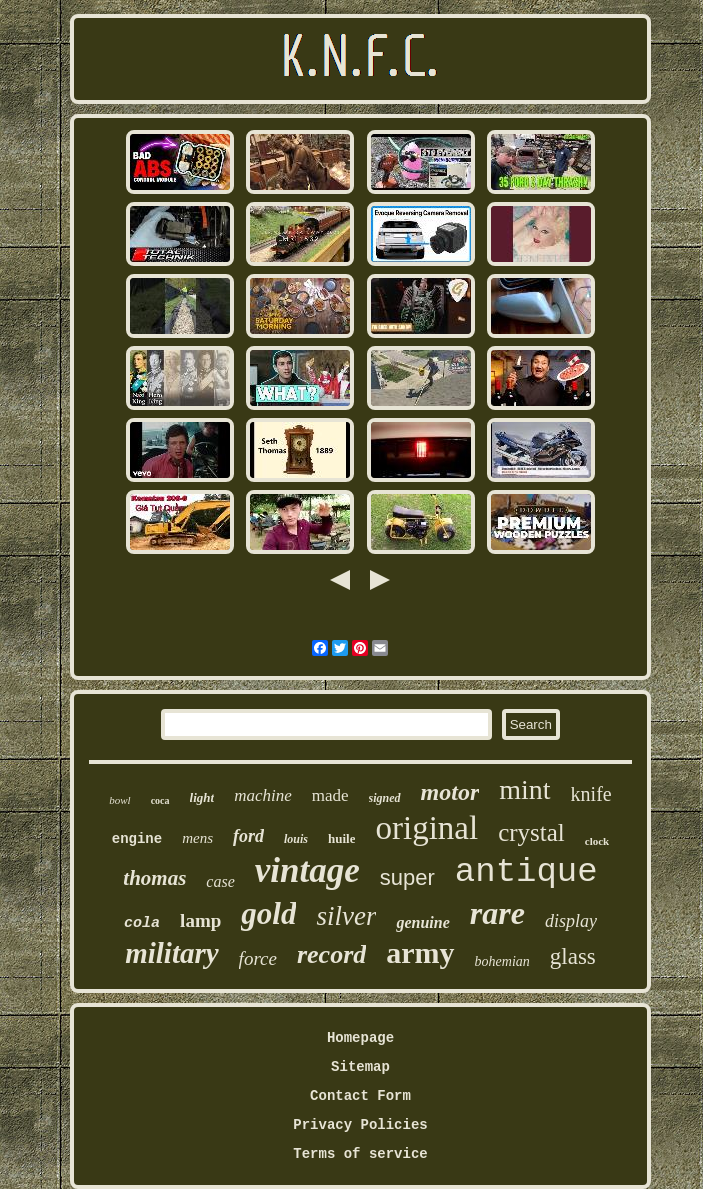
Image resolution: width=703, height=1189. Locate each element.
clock (597, 841)
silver (346, 916)
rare (497, 913)
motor (450, 792)
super (407, 877)
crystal (531, 832)
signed (385, 798)
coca (160, 800)
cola (142, 923)
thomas (154, 878)
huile (341, 838)
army (420, 952)
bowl (119, 800)
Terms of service (360, 1154)
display (571, 921)
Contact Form (360, 1096)
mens (197, 838)
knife (591, 794)
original (426, 828)
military (171, 953)
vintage (307, 870)
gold (268, 913)
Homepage (360, 1038)
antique (526, 872)
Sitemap (360, 1067)
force (258, 958)
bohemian (502, 961)
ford (248, 836)
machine (263, 795)
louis (296, 839)
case (220, 881)
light (202, 797)
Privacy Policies (360, 1125)
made (330, 795)
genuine (422, 922)
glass (573, 956)
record (331, 954)
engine (137, 839)
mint (524, 789)
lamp (200, 920)
